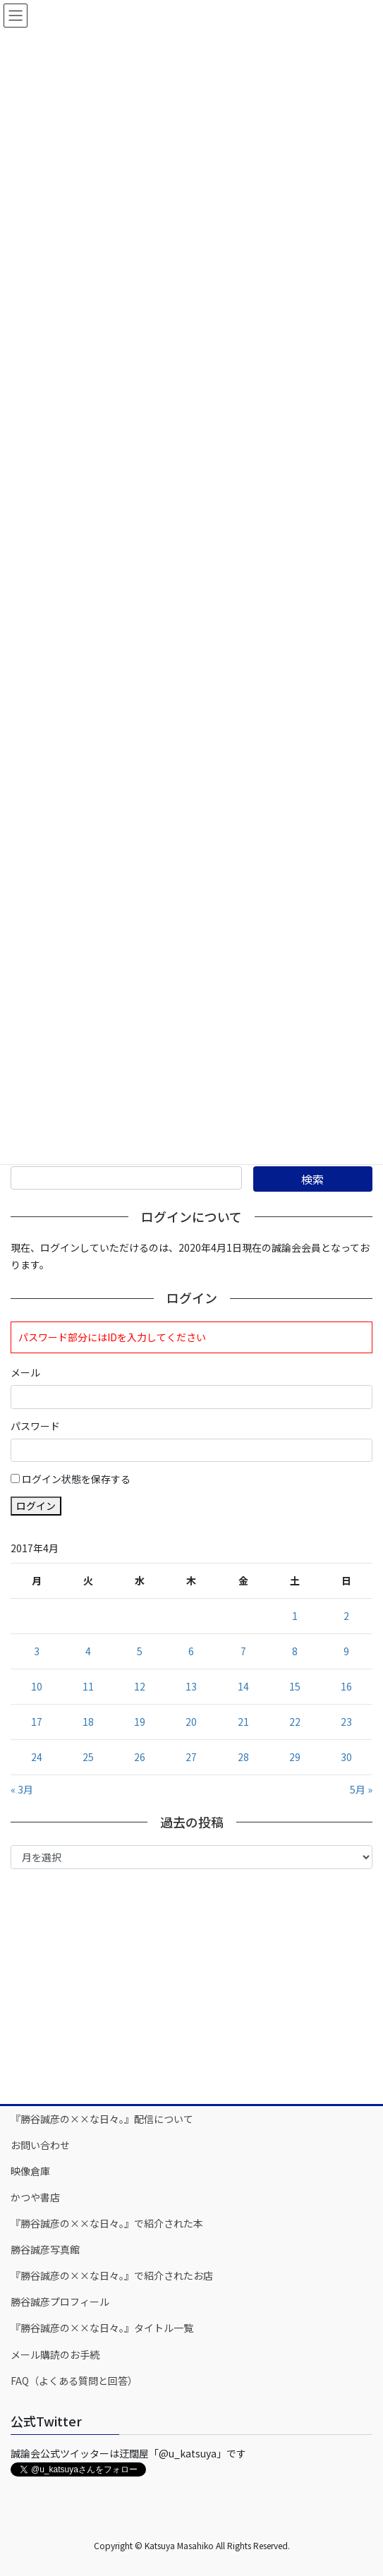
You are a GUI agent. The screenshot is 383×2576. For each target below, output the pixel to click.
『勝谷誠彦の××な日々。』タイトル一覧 (102, 2328)
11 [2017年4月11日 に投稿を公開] (88, 1686)
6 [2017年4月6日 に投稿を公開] (191, 1651)
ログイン (36, 1506)
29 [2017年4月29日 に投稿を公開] (294, 1757)
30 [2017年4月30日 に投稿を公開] (346, 1757)
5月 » (361, 1789)
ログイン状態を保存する (76, 1479)
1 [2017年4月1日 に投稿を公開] (295, 1616)
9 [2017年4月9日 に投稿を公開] (346, 1651)
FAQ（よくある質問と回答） (74, 2381)
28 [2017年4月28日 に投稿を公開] (243, 1757)
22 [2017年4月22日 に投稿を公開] (294, 1722)
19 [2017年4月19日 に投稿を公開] (139, 1722)
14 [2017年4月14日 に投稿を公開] (243, 1686)
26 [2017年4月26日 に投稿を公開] (139, 1757)
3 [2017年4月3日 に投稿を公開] (36, 1651)
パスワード (35, 1426)
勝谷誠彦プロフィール (60, 2301)
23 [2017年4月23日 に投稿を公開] (346, 1722)
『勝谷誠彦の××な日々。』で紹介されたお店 (112, 2275)
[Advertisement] (191, 1985)
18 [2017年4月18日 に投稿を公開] (88, 1722)
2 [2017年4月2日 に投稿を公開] (346, 1616)
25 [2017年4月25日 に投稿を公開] (88, 1757)
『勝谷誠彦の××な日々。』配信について (102, 2119)
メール (25, 1372)
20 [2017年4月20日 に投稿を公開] (191, 1722)
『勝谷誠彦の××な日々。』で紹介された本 (107, 2223)
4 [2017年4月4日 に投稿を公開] (88, 1651)
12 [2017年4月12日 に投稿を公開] (139, 1686)
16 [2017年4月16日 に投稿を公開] (346, 1686)
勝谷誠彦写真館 (45, 2249)
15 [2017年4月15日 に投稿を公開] (294, 1686)
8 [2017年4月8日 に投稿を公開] (295, 1651)
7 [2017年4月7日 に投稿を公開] (243, 1651)
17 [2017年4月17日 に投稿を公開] (36, 1722)
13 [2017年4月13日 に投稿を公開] (191, 1686)
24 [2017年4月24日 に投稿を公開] (36, 1757)
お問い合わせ (40, 2145)
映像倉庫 (30, 2171)
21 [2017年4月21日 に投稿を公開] (243, 1722)
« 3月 (22, 1789)
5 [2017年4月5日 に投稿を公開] (139, 1651)
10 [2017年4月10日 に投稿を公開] (36, 1686)
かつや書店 (35, 2197)
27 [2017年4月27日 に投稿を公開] (191, 1757)
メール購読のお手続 (55, 2354)
